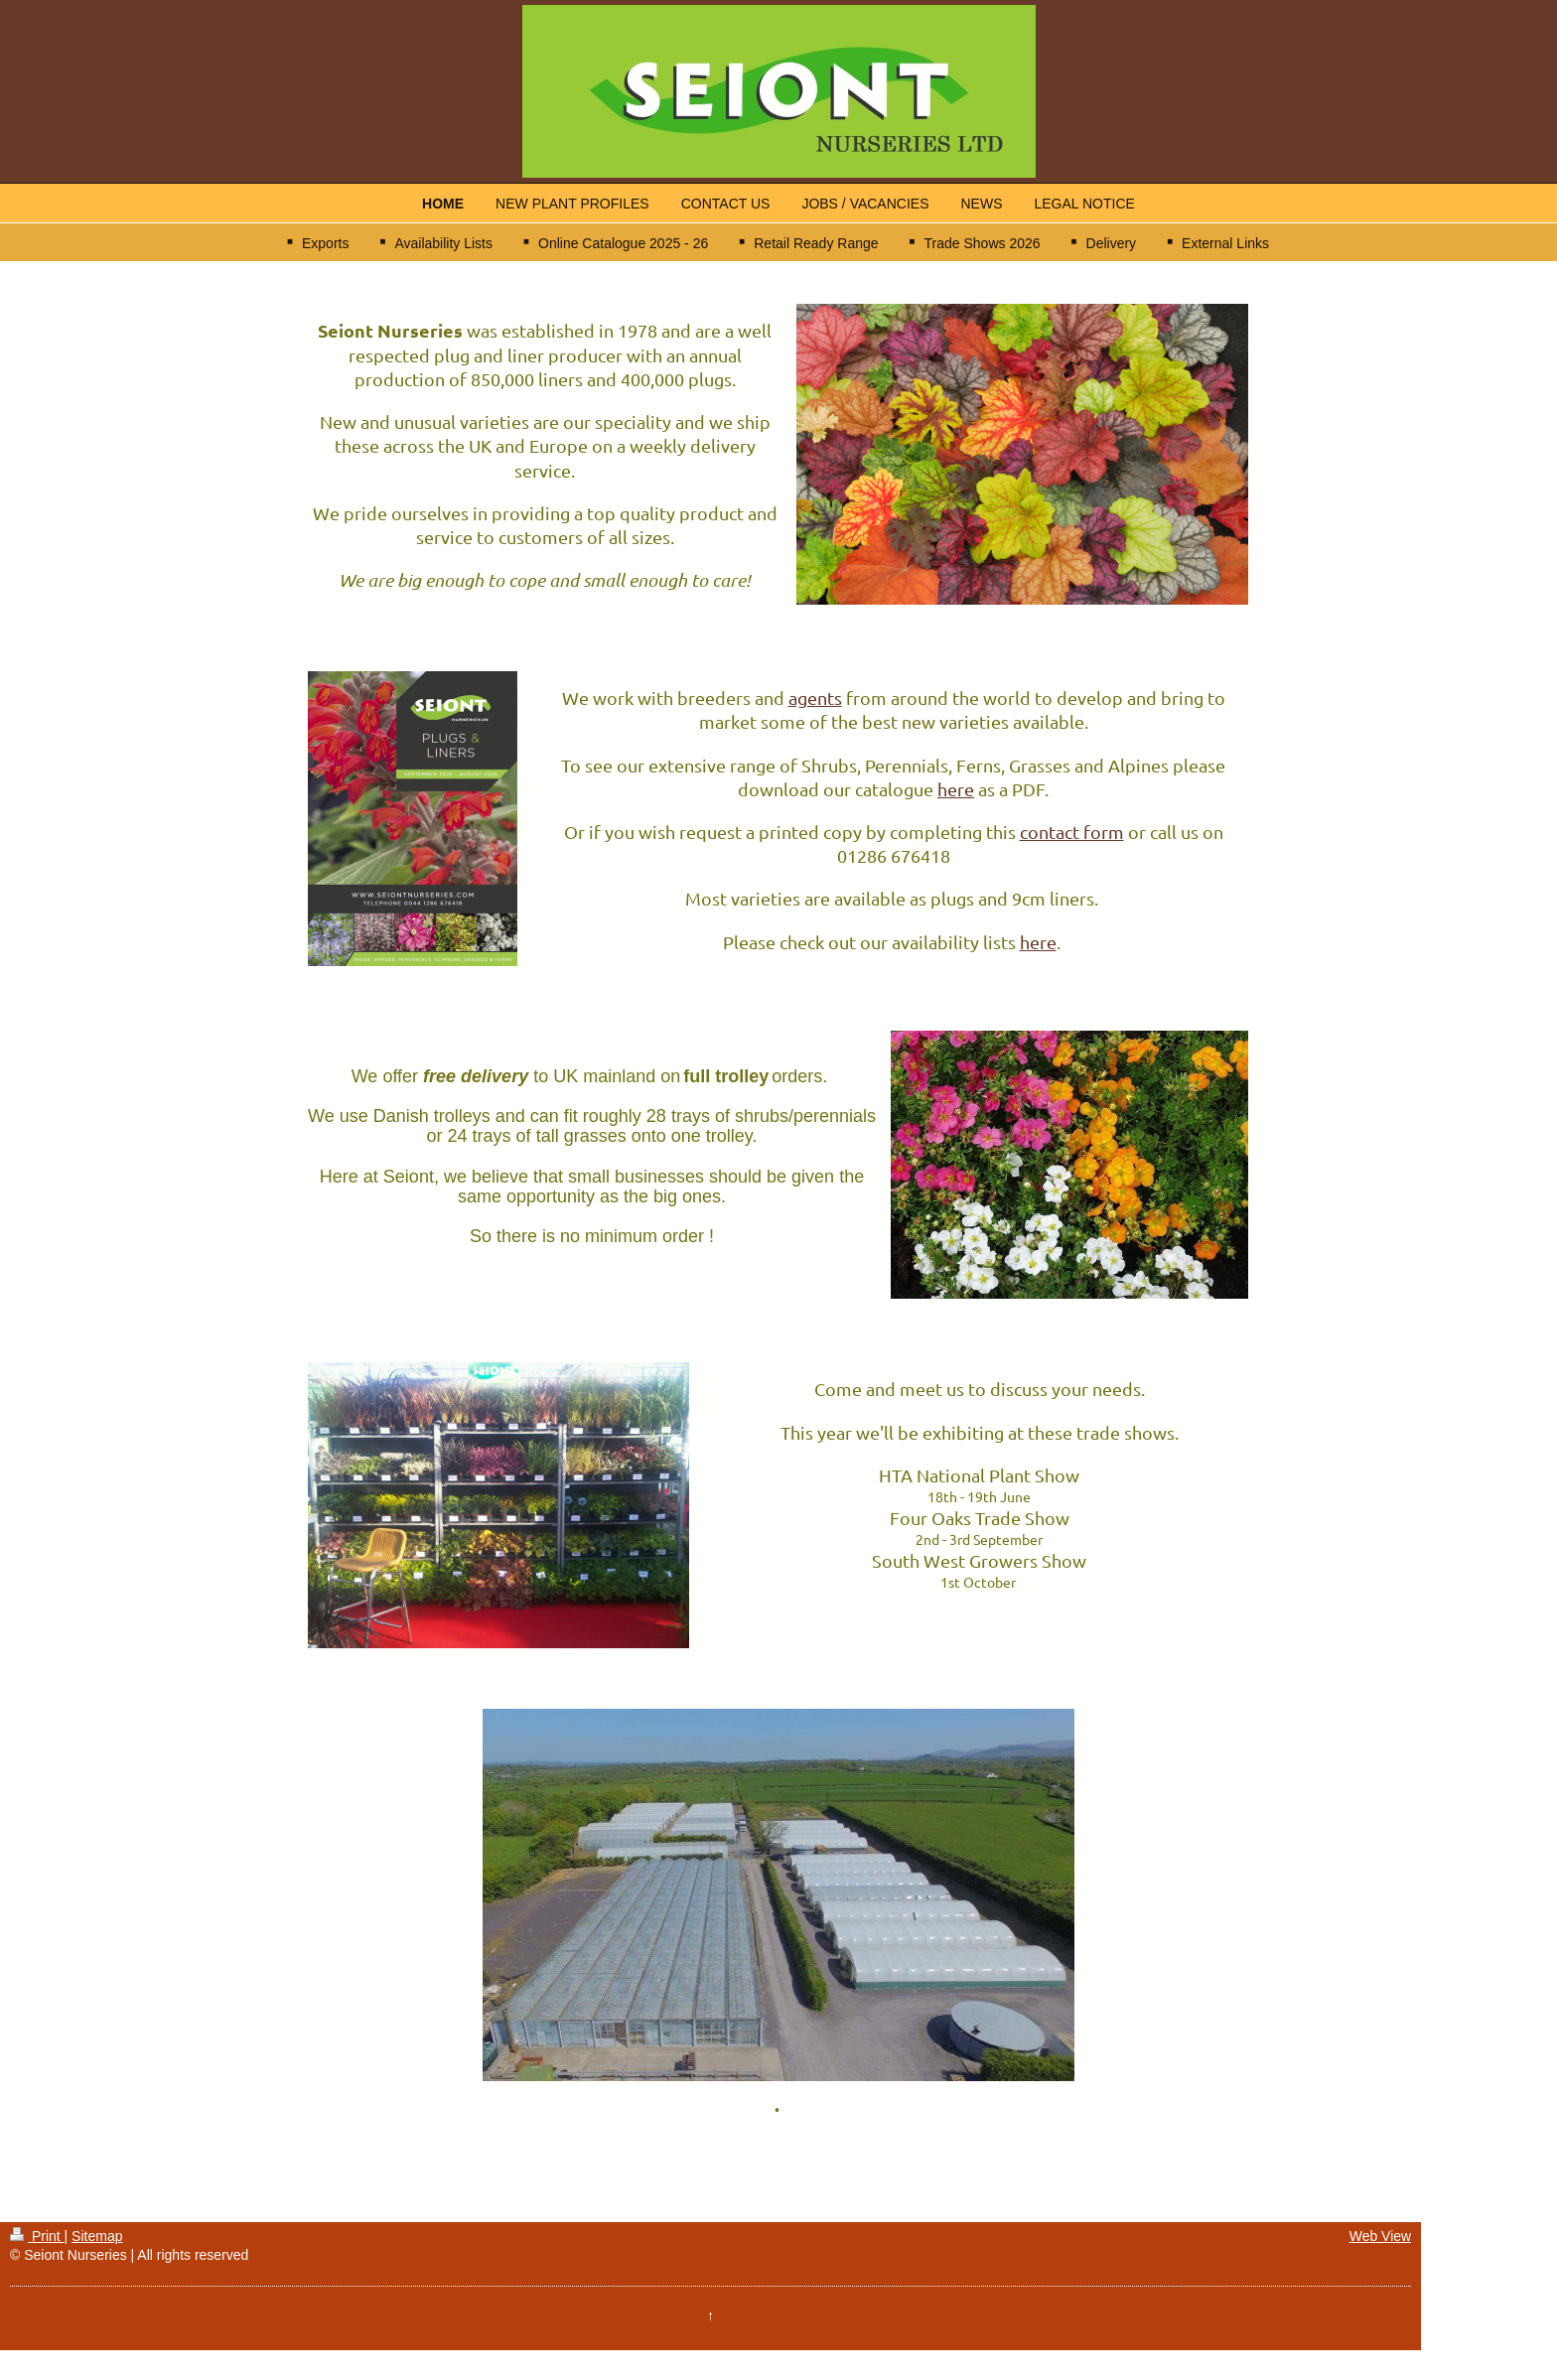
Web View (1380, 2236)
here (955, 788)
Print (37, 2236)
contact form (1072, 831)
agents (815, 697)
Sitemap (96, 2236)
